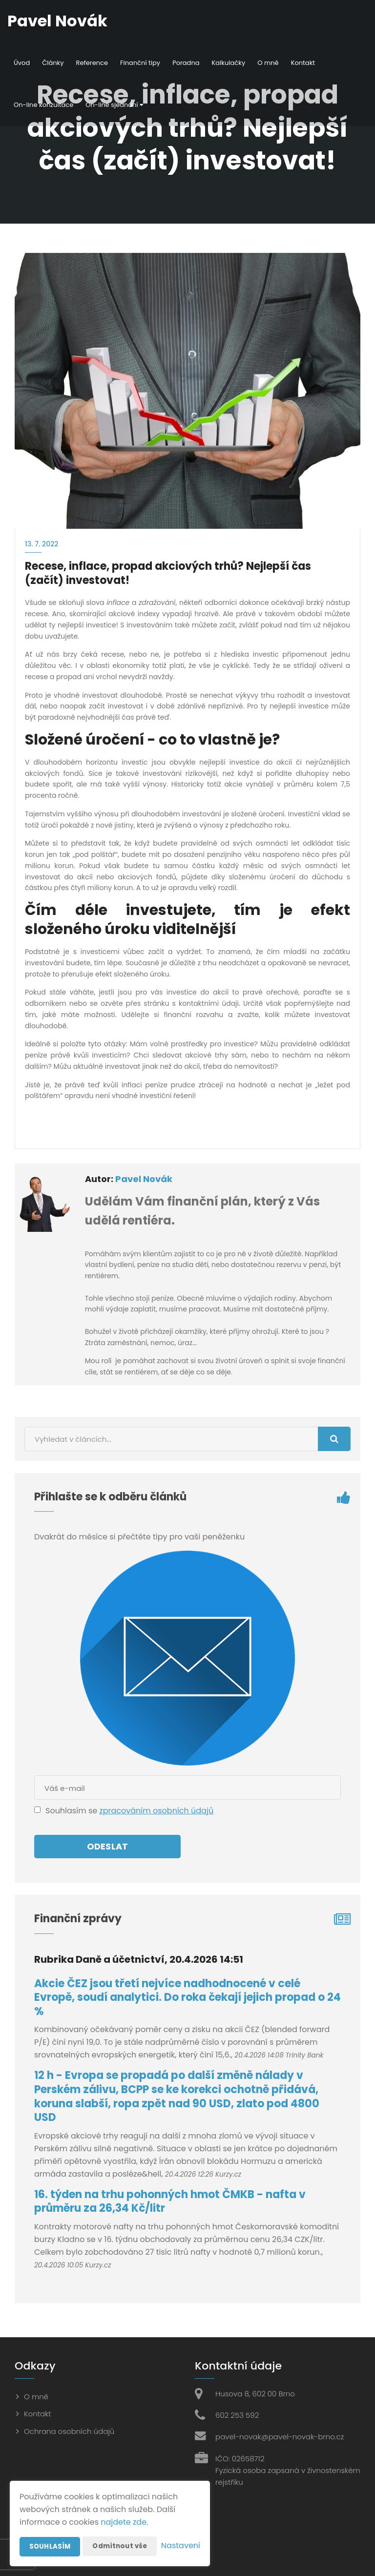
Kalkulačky (229, 62)
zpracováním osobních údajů (156, 1810)
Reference (92, 62)
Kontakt (303, 62)
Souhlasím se (72, 1810)
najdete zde (123, 2502)
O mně (267, 62)
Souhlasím (50, 2527)
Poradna (185, 62)
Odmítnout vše (122, 2527)
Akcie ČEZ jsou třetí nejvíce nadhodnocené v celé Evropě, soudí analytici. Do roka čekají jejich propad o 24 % (187, 1997)
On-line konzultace (43, 104)
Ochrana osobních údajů (69, 2431)
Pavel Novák (143, 1179)
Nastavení (180, 2546)
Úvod (22, 62)
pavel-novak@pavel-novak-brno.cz (279, 2436)
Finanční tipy (140, 62)
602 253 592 (237, 2415)
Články (52, 62)
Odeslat (107, 1846)
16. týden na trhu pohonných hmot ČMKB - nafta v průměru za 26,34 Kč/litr (170, 2201)
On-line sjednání (114, 104)
